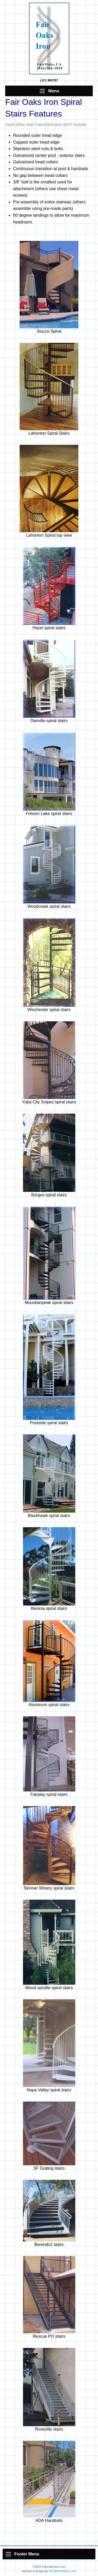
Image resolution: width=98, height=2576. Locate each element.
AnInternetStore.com (62, 2571)
